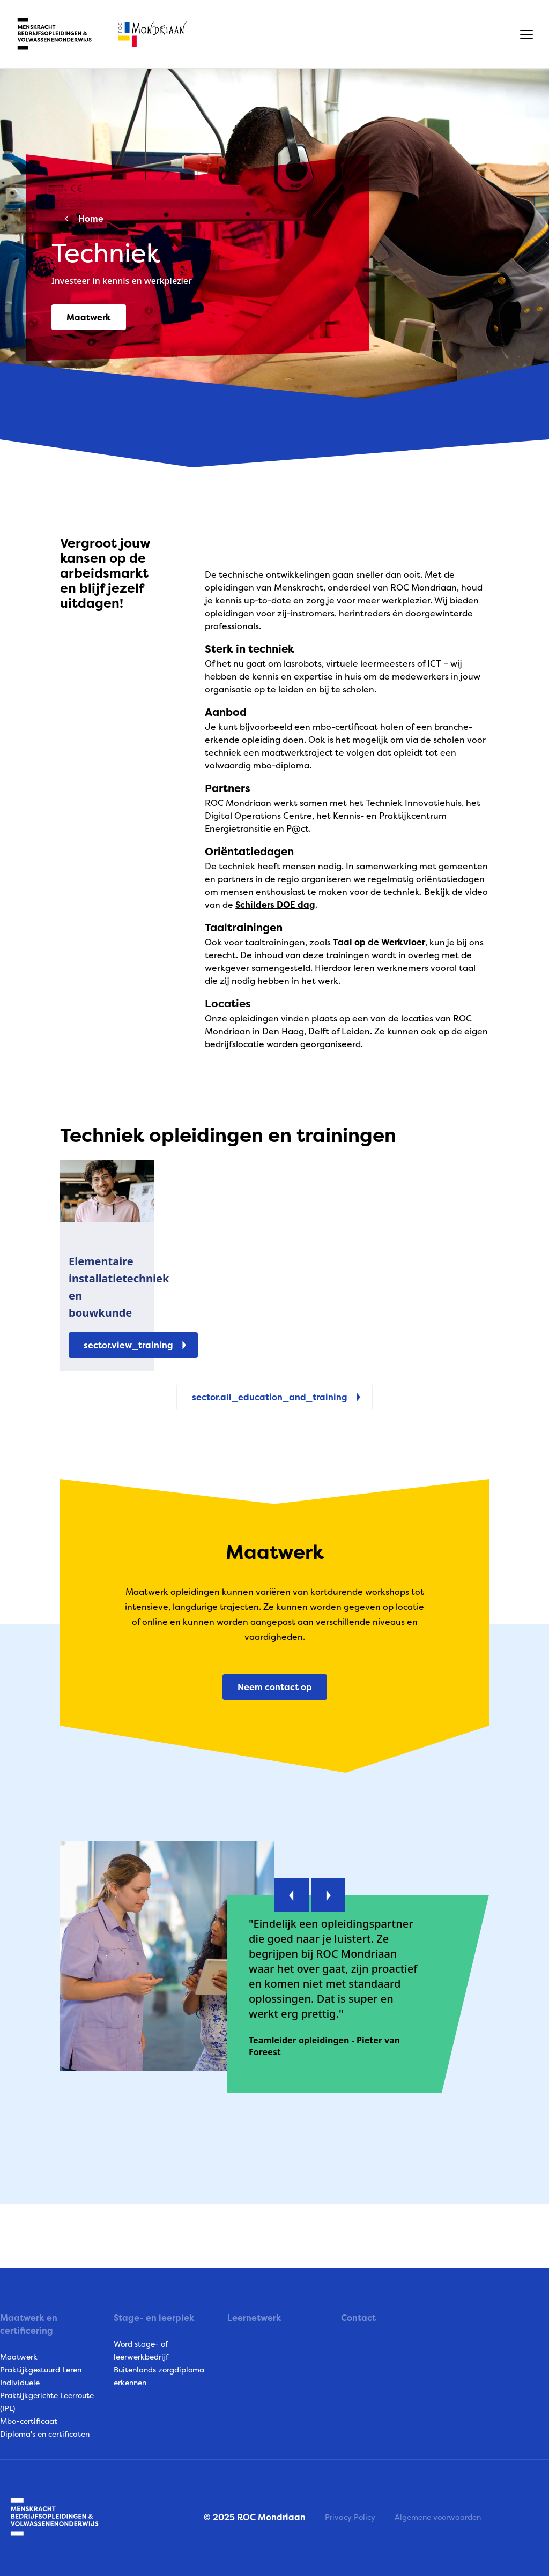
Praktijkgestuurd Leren (40, 2369)
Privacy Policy (350, 2517)
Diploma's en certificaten (45, 2434)
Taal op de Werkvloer (379, 942)
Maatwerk (19, 2356)
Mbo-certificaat (28, 2421)
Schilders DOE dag (275, 904)
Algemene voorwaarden (438, 2517)
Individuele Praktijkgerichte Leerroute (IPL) (47, 2395)
